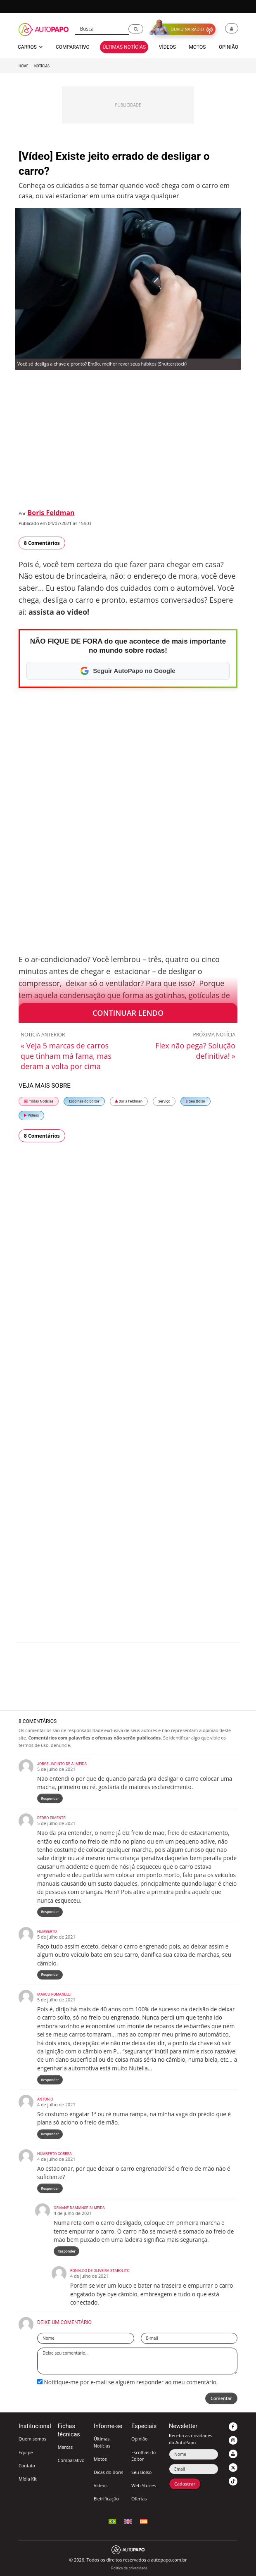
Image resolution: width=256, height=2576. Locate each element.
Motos (100, 2459)
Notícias (42, 66)
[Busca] (102, 29)
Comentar (221, 2398)
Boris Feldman (51, 512)
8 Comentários (42, 543)
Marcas (65, 2447)
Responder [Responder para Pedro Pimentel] (50, 1911)
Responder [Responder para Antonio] (50, 2134)
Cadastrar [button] (184, 2484)
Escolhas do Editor (84, 1101)
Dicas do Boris (108, 2472)
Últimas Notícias (102, 2442)
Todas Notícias (38, 1101)
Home (23, 66)
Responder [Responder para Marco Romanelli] (50, 2079)
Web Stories (143, 2485)
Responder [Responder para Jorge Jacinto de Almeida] (50, 1798)
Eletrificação (106, 2498)
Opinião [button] (228, 47)
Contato (27, 2465)
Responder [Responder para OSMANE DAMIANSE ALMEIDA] (66, 2251)
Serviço (164, 1101)
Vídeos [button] (167, 47)
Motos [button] (197, 47)
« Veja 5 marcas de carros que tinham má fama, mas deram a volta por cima (66, 1056)
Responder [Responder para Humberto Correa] (50, 2188)
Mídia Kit (28, 2479)
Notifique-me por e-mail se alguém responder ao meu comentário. (127, 2382)
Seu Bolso (195, 1101)
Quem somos (32, 2439)
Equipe (26, 2452)
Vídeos (31, 1115)
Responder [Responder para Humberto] (50, 1974)
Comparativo (71, 2460)
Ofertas (139, 2498)
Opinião (139, 2439)
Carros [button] (30, 47)
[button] (135, 29)
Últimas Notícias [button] (124, 47)
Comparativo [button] (73, 47)
